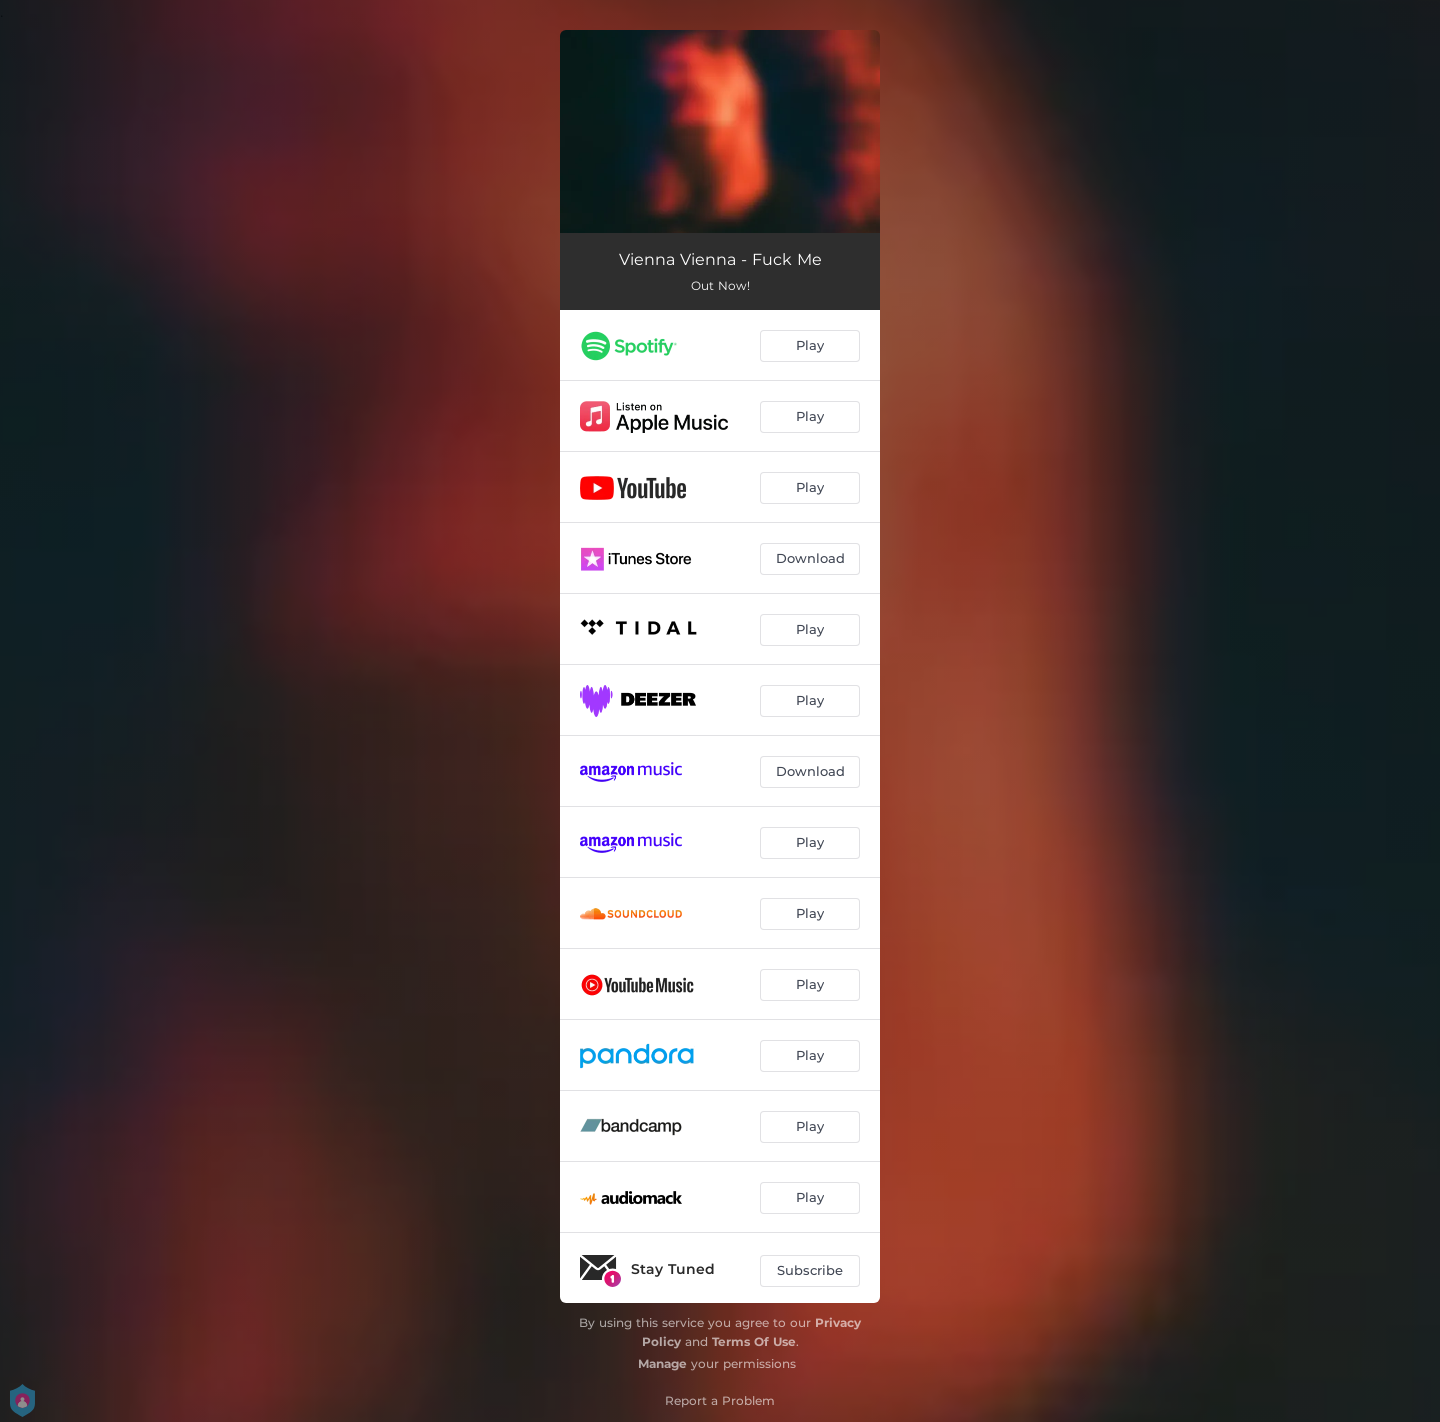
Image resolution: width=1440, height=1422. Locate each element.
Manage (662, 1363)
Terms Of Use (754, 1341)
